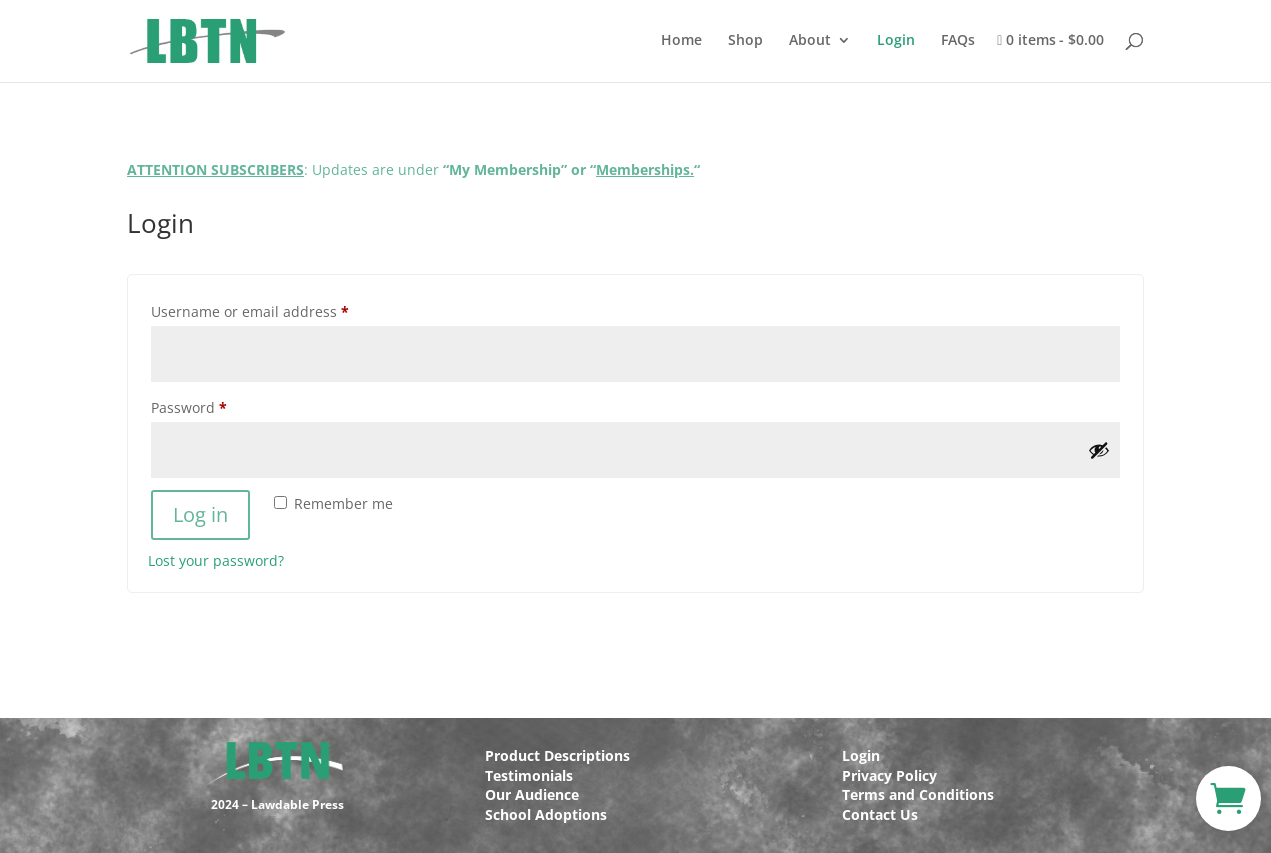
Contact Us (880, 814)
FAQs (958, 41)
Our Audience (532, 794)
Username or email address (280, 309)
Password (219, 405)
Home (681, 41)
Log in (200, 514)
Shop (745, 41)
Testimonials (529, 775)
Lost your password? (216, 560)
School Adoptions (546, 814)
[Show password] (1099, 450)
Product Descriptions (557, 755)
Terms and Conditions (918, 794)
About (810, 41)
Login (896, 41)
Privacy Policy (889, 775)
